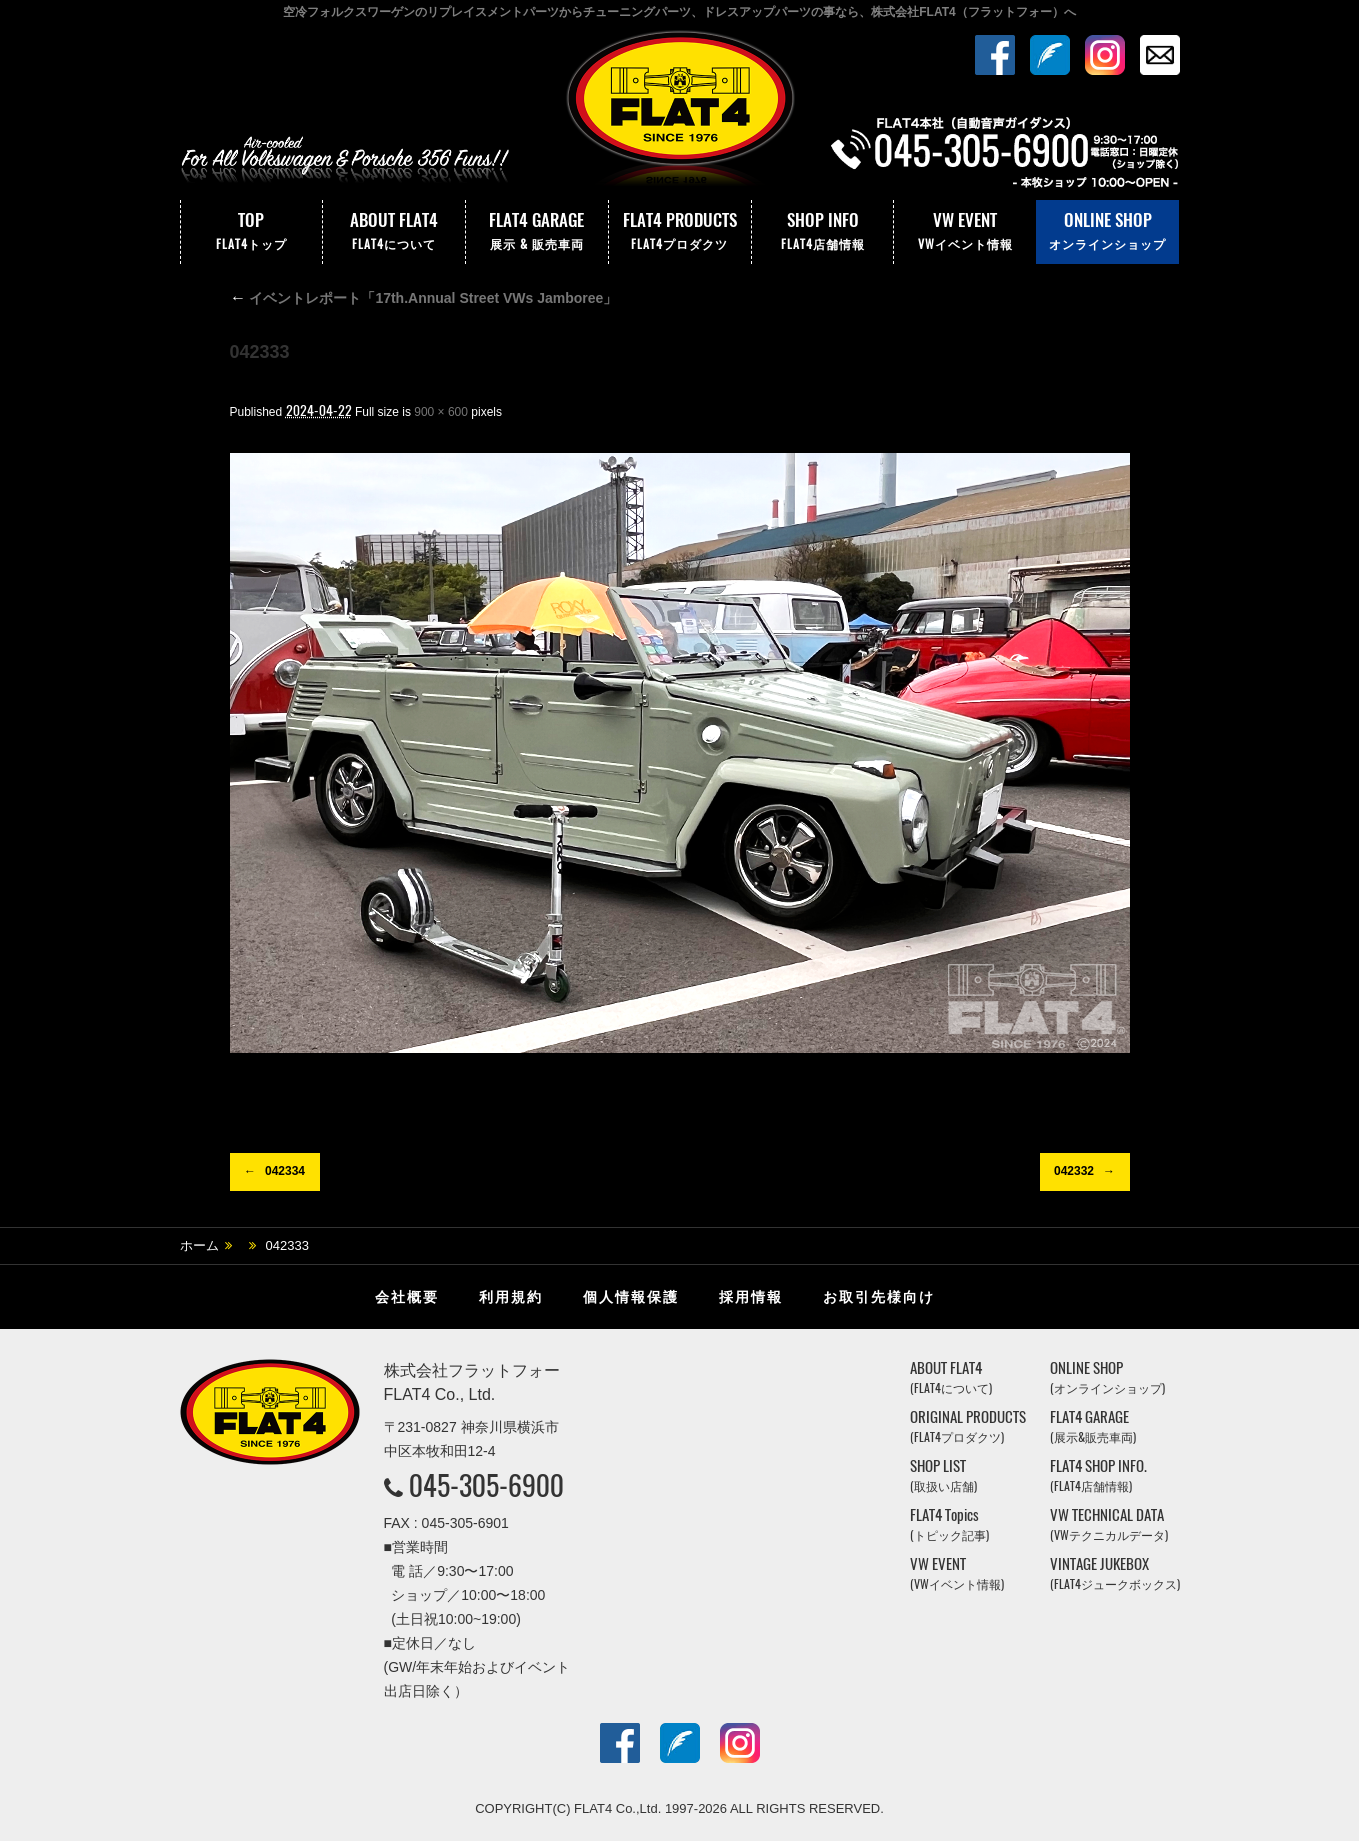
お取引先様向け (879, 1297)
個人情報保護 (631, 1297)
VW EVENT (965, 232)
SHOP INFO (823, 232)
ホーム (199, 1245)
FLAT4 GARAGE (537, 232)
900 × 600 (441, 412)
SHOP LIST (943, 1475)
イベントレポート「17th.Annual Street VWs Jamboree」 (424, 298)
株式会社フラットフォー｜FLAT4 (680, 113)
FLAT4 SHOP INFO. (1098, 1475)
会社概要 (407, 1297)
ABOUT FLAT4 (394, 232)
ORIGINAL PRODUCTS (968, 1426)
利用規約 (511, 1297)
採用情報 (751, 1297)
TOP (252, 232)
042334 (285, 1171)
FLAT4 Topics (949, 1524)
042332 (1074, 1171)
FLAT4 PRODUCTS (680, 232)
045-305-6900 (486, 1485)
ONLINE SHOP (1107, 232)
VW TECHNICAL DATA (1109, 1524)
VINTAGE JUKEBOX (1115, 1573)
